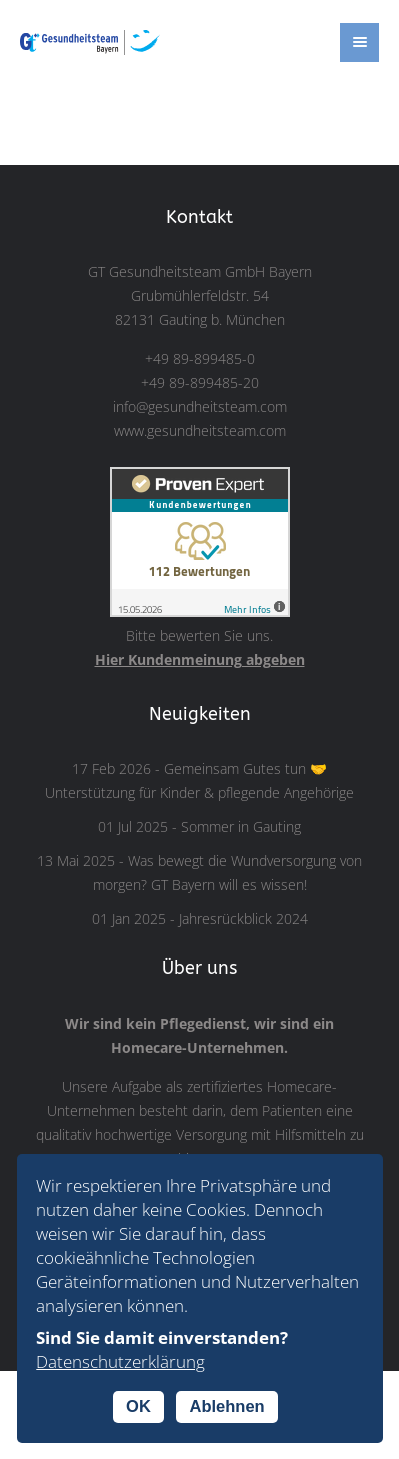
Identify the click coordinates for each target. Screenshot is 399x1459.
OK (138, 1406)
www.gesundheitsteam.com (200, 431)
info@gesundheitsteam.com (200, 407)
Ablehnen (226, 1406)
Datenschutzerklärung (120, 1361)
